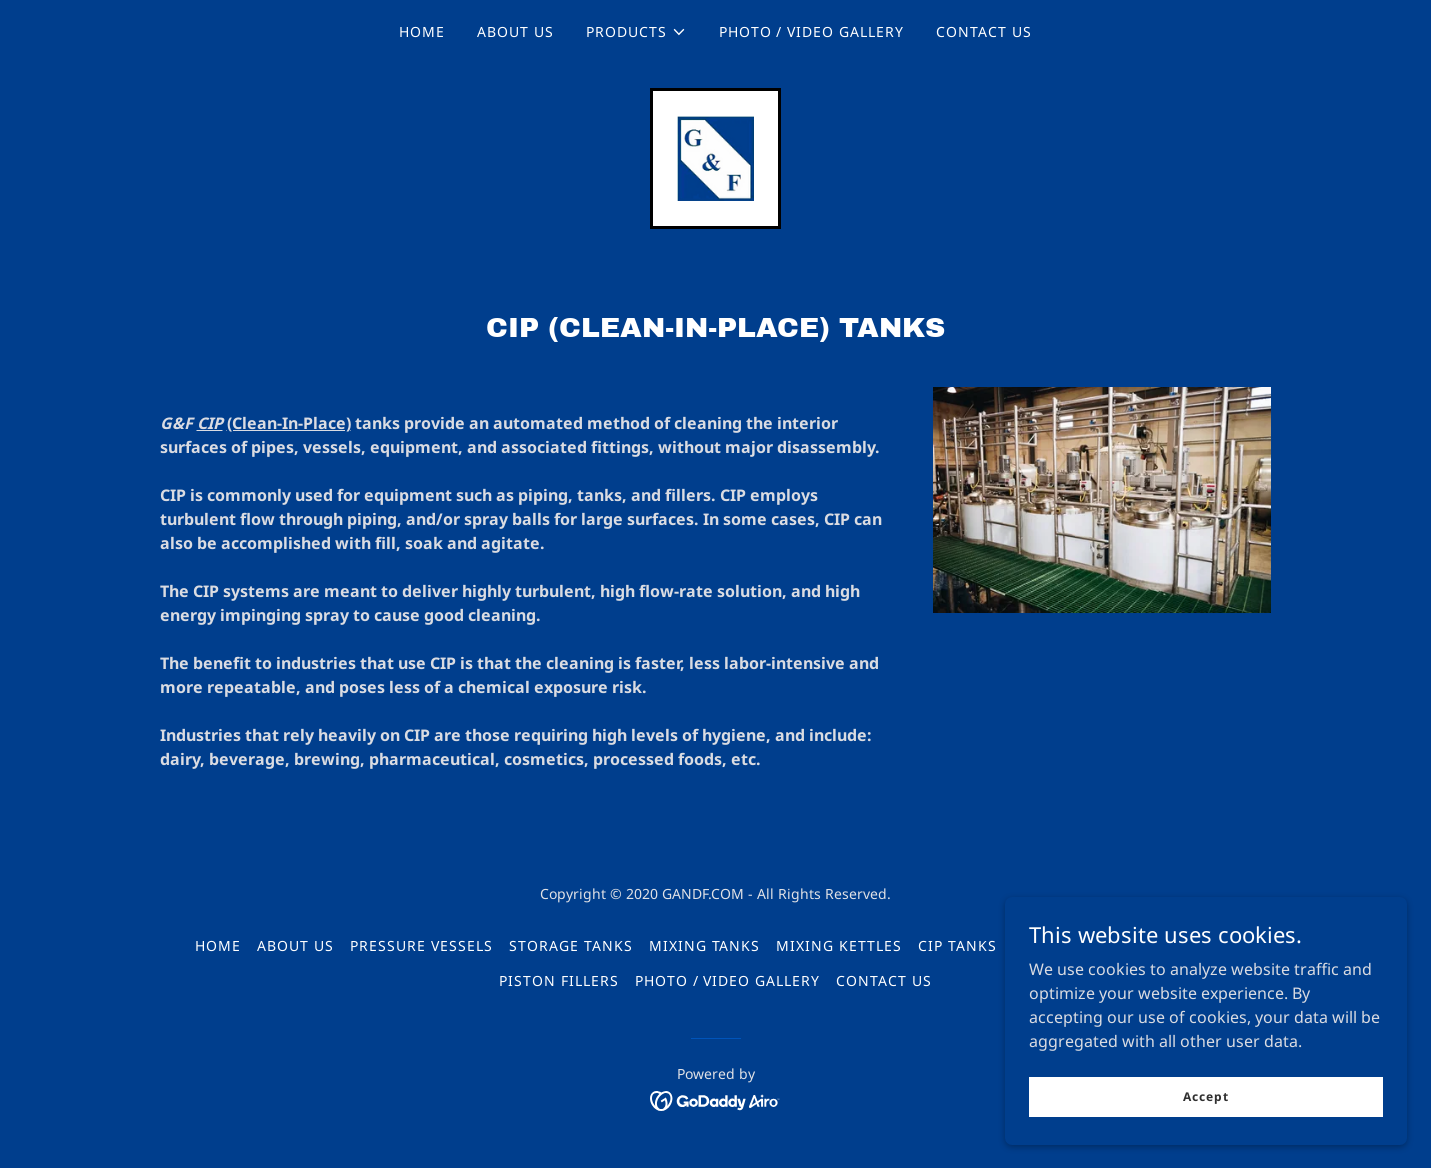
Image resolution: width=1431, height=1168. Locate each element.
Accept (1206, 1096)
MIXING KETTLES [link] (839, 946)
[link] (715, 157)
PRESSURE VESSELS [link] (421, 946)
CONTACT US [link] (984, 31)
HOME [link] (422, 31)
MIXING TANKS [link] (705, 946)
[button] (636, 32)
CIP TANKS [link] (957, 946)
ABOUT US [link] (515, 31)
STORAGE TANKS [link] (571, 946)
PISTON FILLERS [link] (559, 981)
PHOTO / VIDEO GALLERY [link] (812, 31)
